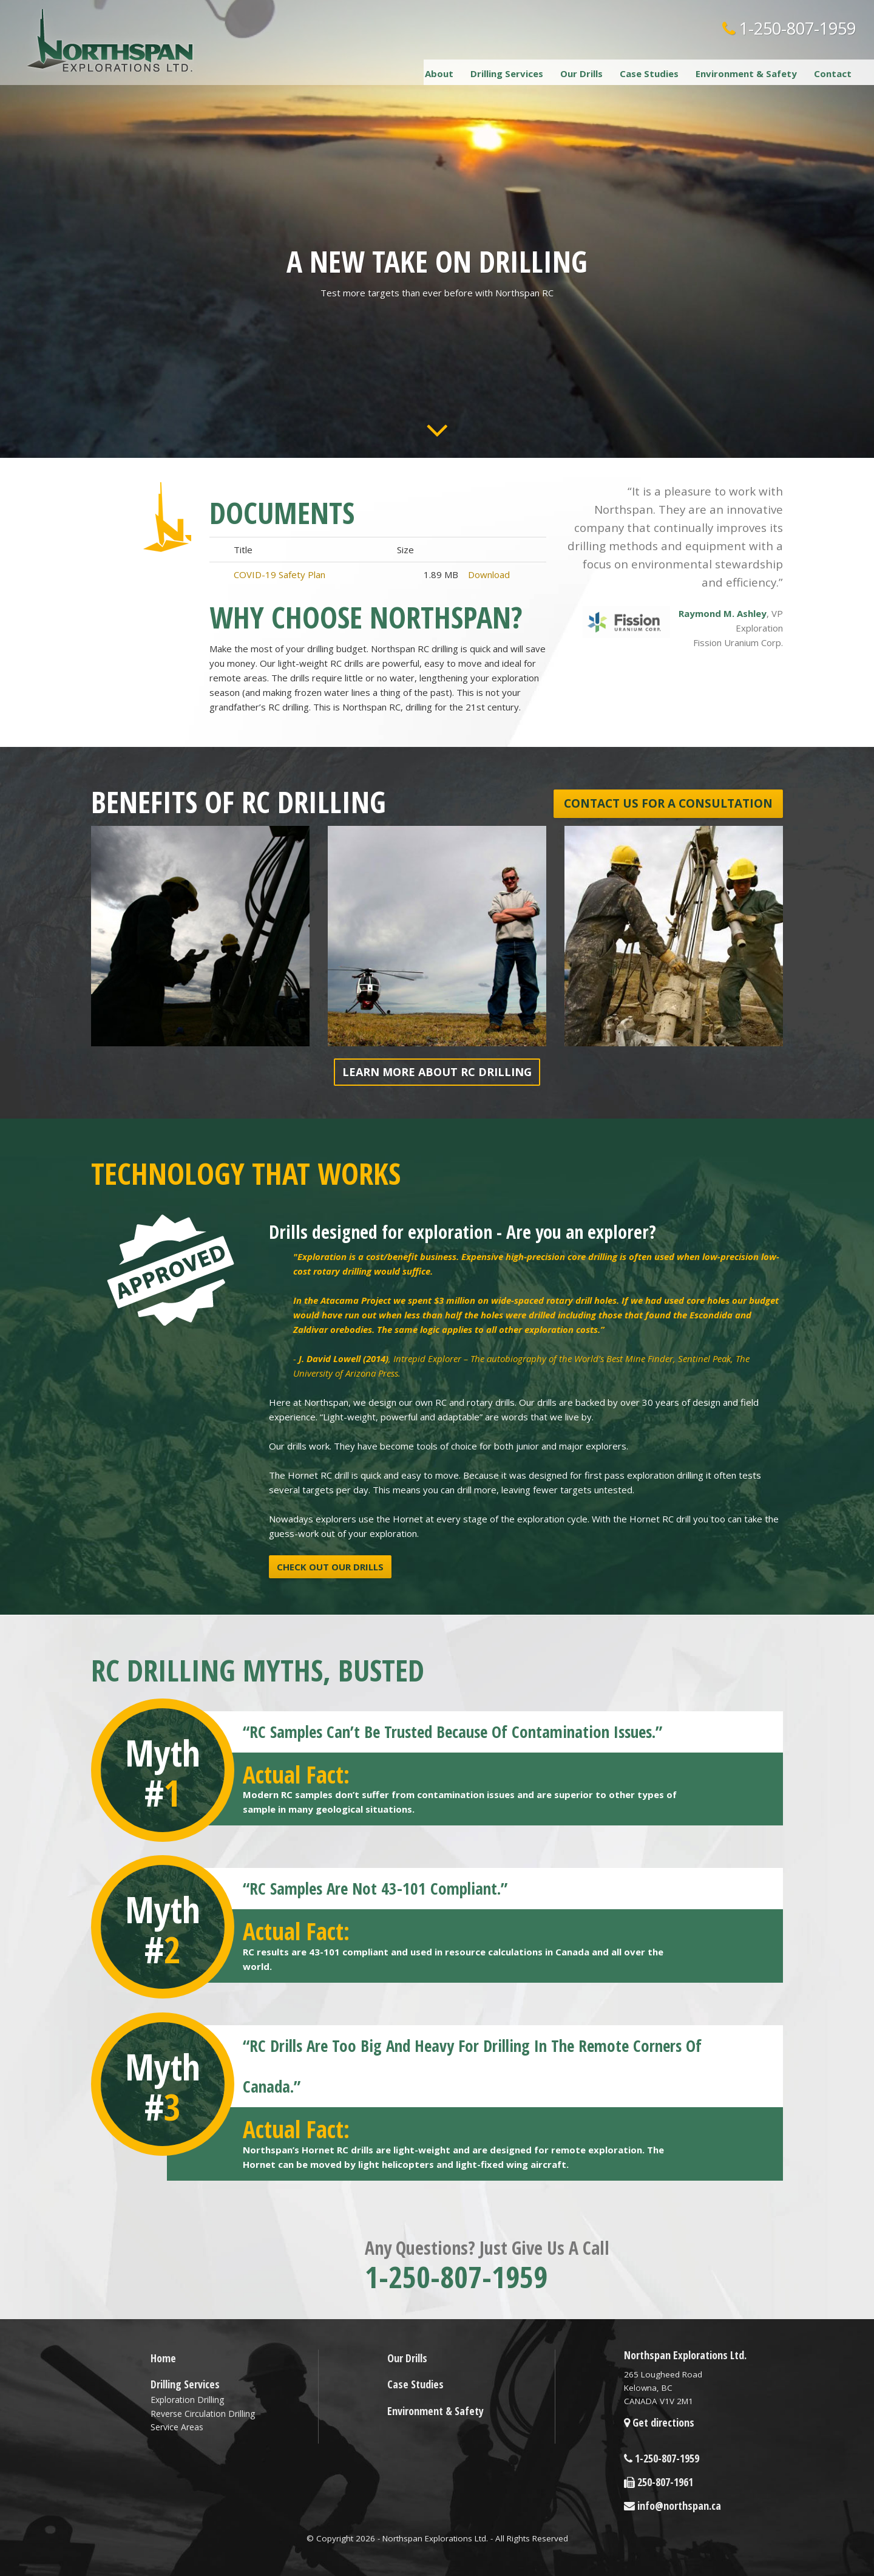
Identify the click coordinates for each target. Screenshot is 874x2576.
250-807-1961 (658, 2482)
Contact (833, 73)
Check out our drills (330, 1567)
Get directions (659, 2422)
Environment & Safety (746, 73)
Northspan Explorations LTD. (110, 40)
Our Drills (581, 73)
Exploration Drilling (187, 2399)
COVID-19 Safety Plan (279, 574)
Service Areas (177, 2427)
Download (489, 574)
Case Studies (649, 73)
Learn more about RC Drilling (437, 1072)
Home (163, 2358)
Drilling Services (506, 73)
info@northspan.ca (672, 2505)
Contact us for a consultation (668, 803)
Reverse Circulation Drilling (203, 2413)
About (439, 73)
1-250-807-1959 (789, 28)
